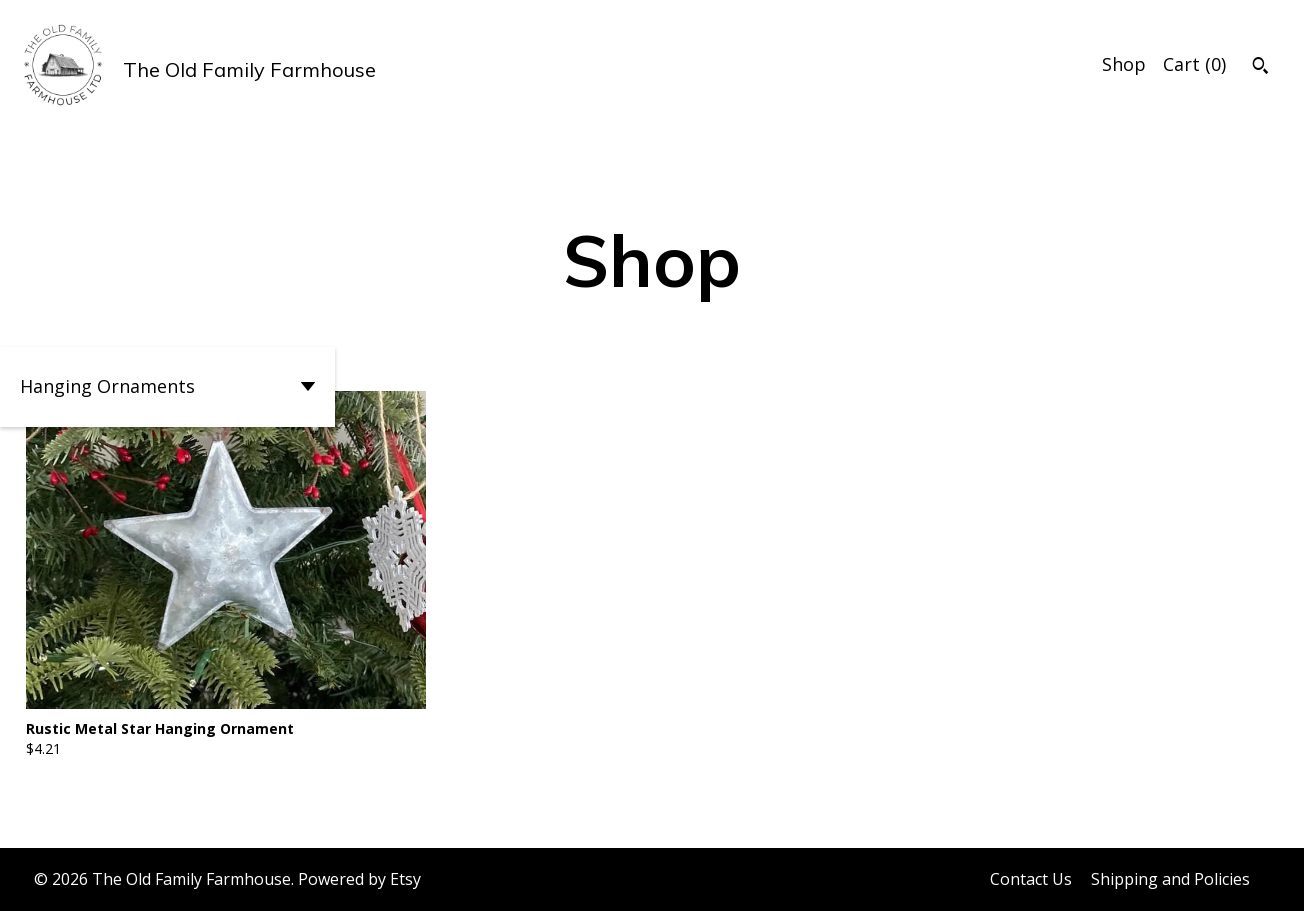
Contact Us (1031, 879)
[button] (167, 387)
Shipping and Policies (1170, 879)
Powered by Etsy (359, 879)
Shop (1124, 64)
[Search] (1260, 68)
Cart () (1194, 64)
